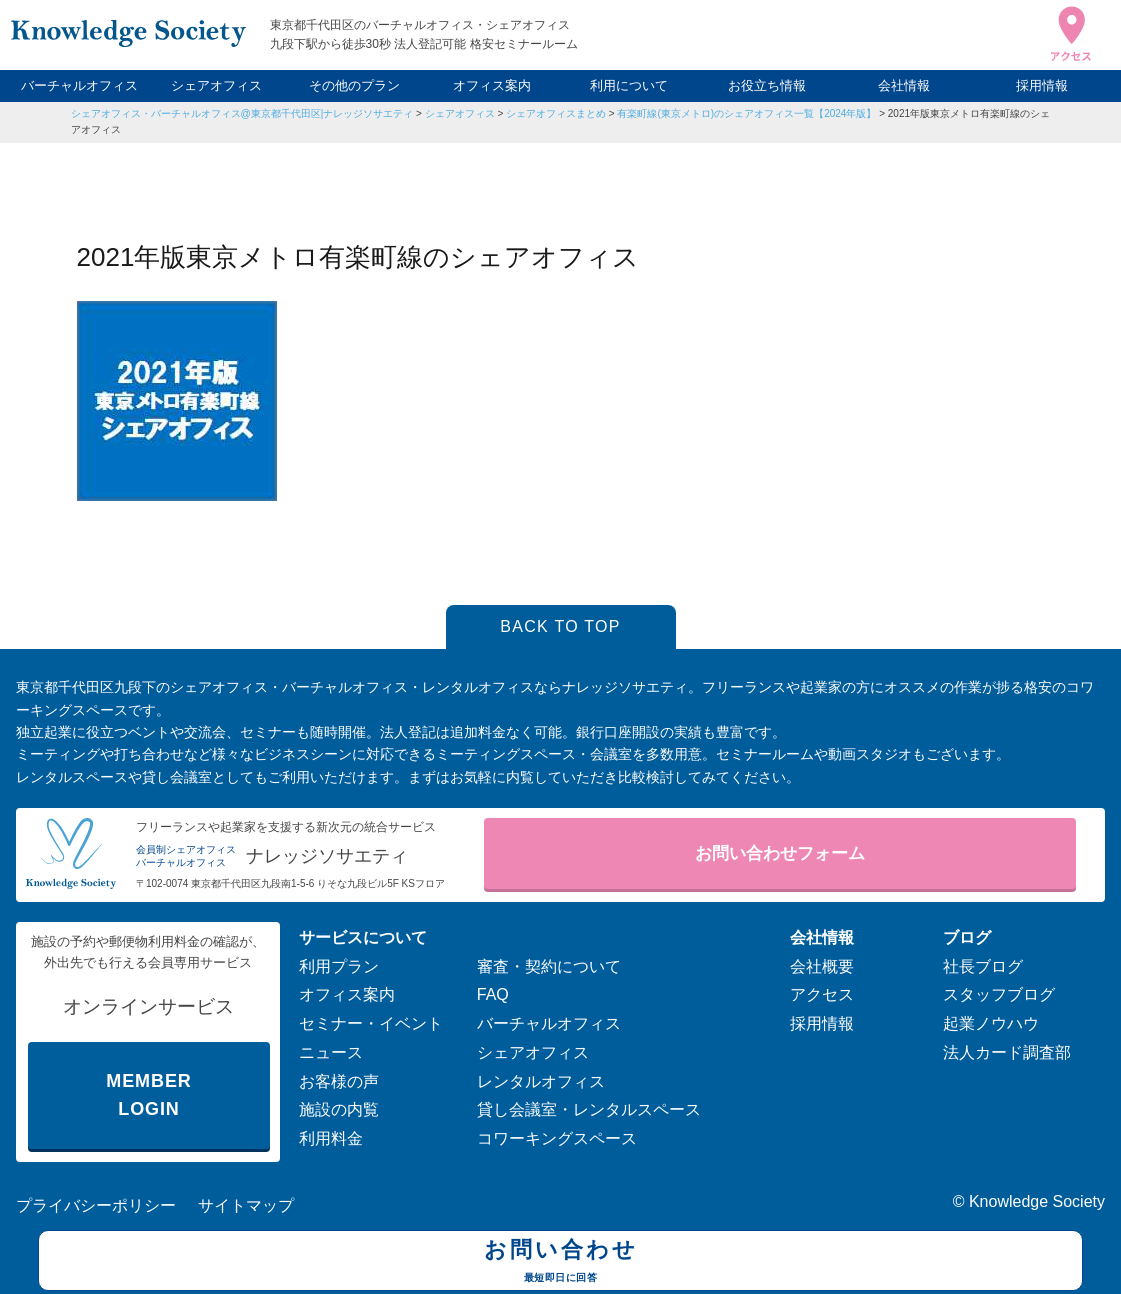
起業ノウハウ (991, 1023)
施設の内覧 (339, 1109)
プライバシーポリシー (96, 1205)
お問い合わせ (560, 1263)
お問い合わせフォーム (780, 853)
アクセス (822, 994)
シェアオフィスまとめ (556, 113)
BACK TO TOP (560, 626)
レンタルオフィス (541, 1081)
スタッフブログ (999, 994)
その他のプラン (354, 85)
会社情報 (904, 85)
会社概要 (822, 966)
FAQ (493, 994)
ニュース (331, 1052)
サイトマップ (246, 1205)
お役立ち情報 (767, 85)
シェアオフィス (216, 85)
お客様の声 (339, 1081)
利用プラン (339, 966)
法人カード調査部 (1007, 1052)
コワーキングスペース (557, 1138)
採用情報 (1042, 85)
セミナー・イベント (371, 1023)
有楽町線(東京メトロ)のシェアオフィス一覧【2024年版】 (746, 113)
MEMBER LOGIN (148, 1095)
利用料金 (331, 1138)
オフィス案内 (492, 85)
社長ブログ (983, 966)
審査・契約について (549, 966)
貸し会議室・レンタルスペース (589, 1109)
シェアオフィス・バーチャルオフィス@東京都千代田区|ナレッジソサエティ (242, 113)
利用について (629, 85)
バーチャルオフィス (79, 85)
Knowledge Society (1037, 1201)
